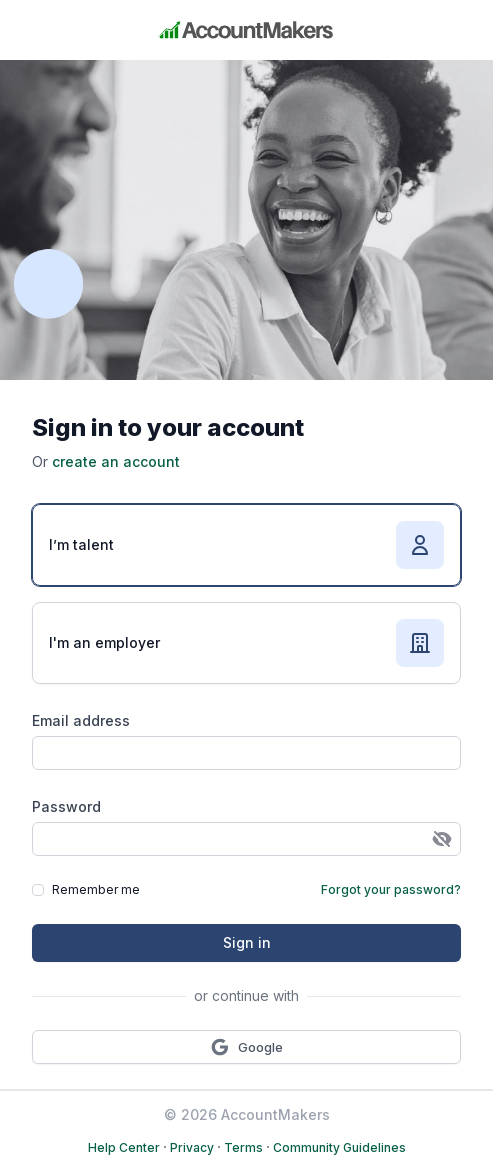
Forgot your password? (391, 889)
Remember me (96, 889)
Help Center (124, 1147)
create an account (116, 461)
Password (66, 806)
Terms (243, 1147)
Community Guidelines (339, 1147)
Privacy (192, 1147)
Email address (81, 720)
